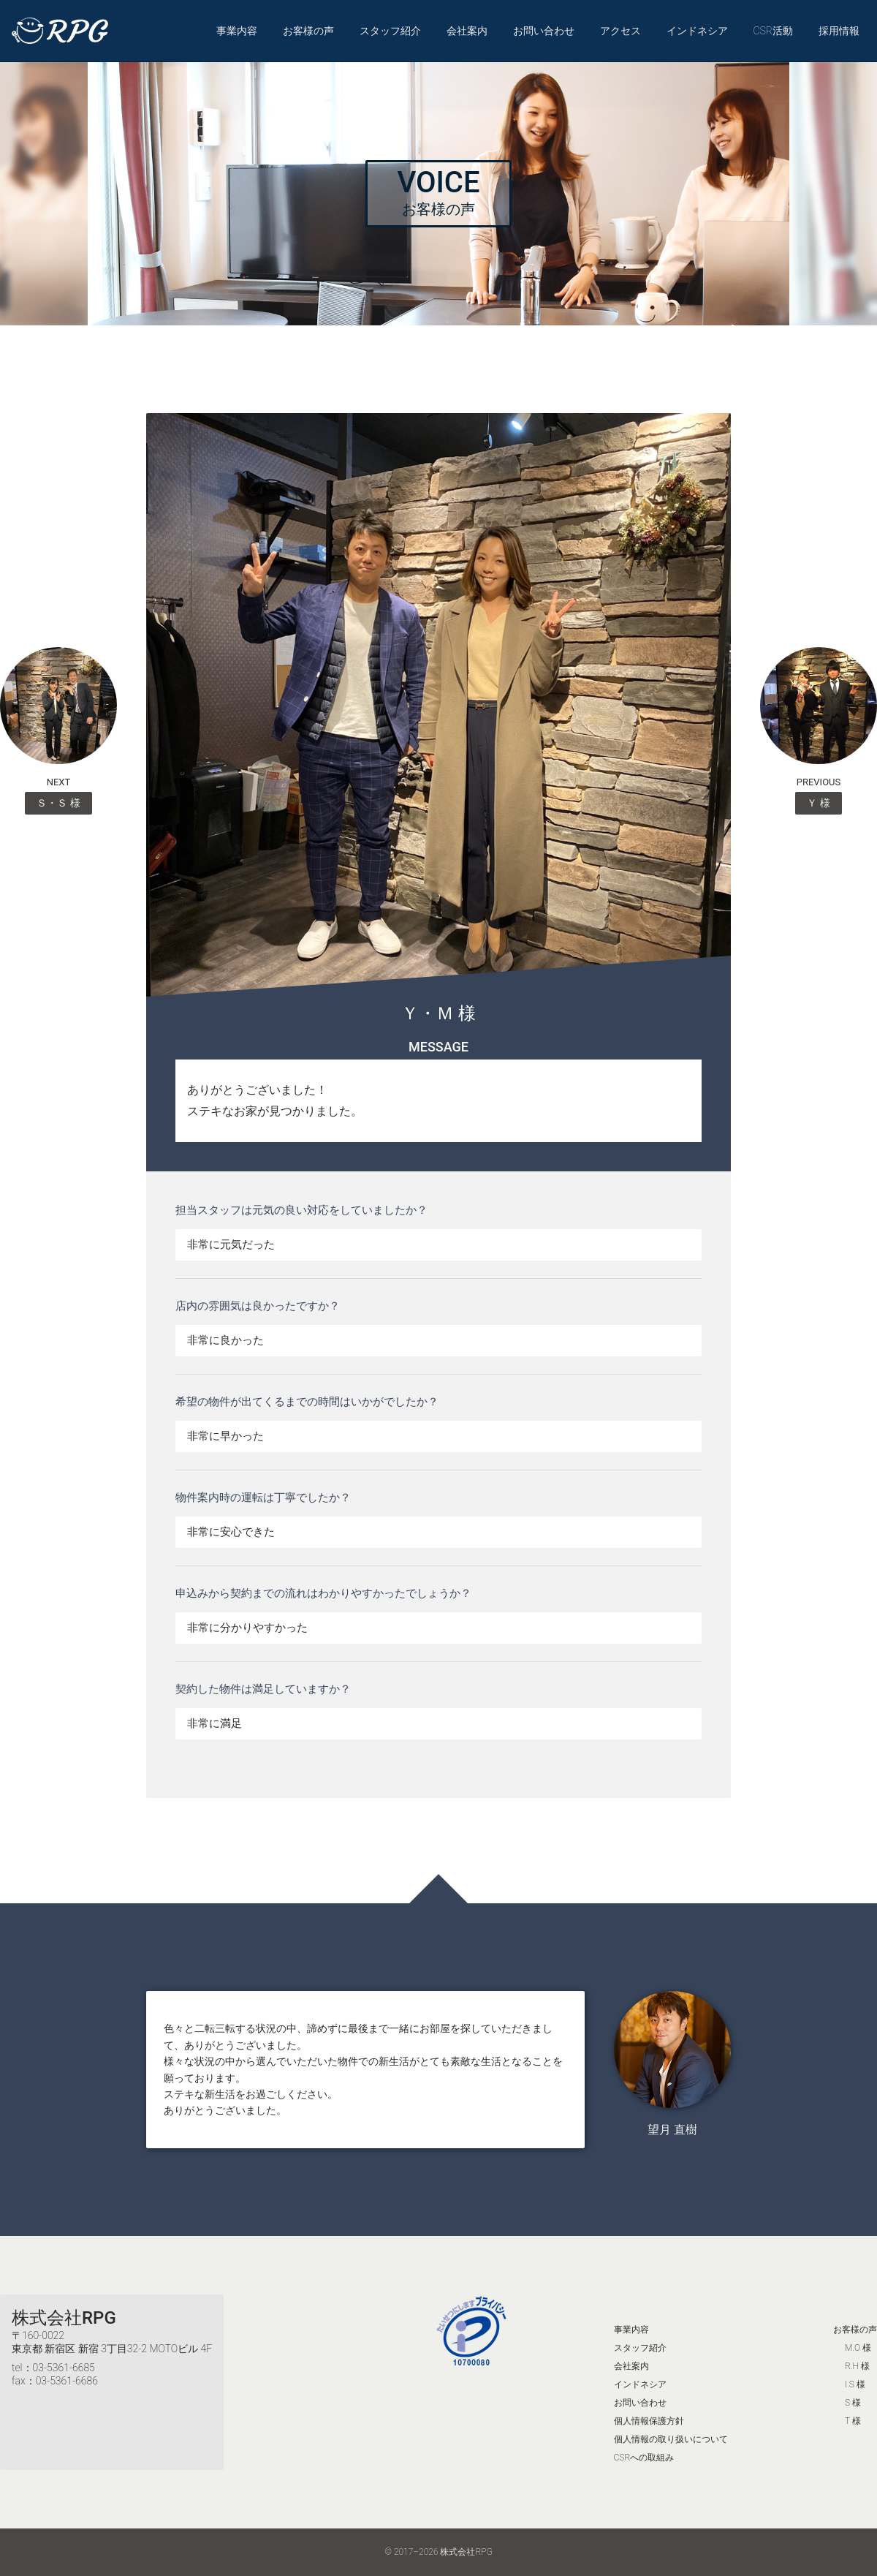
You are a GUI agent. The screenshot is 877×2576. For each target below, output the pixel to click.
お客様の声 (308, 31)
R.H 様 (857, 2366)
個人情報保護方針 (649, 2421)
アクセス (620, 31)
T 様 (853, 2421)
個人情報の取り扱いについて (671, 2439)
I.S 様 (855, 2384)
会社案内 (467, 31)
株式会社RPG (64, 2318)
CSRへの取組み (644, 2457)
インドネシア (697, 31)
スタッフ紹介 (390, 31)
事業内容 (236, 31)
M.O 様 (858, 2348)
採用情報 (839, 31)
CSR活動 (773, 31)
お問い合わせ (543, 31)
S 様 (853, 2403)
